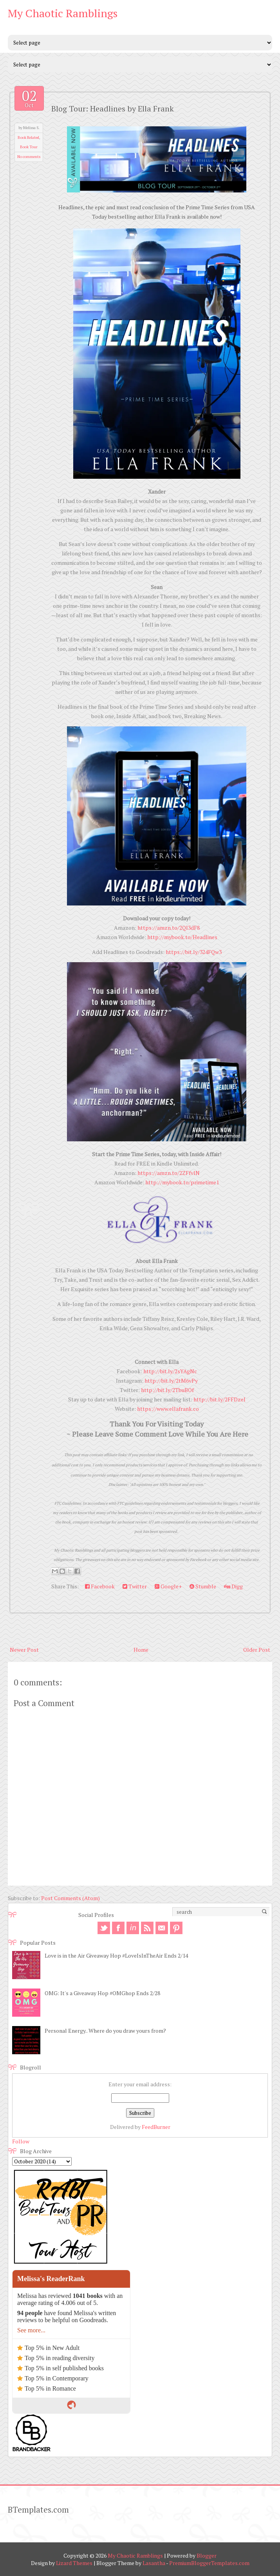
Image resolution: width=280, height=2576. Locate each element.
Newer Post (24, 1649)
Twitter (135, 1586)
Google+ (168, 1586)
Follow (20, 2141)
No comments (28, 156)
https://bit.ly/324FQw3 (194, 952)
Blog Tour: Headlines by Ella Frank (112, 108)
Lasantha (154, 2563)
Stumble (203, 1586)
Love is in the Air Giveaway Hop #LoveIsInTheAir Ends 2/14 (116, 1955)
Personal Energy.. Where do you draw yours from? (105, 2030)
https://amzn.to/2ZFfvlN (168, 1173)
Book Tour (29, 146)
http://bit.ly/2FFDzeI (219, 1399)
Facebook (100, 1586)
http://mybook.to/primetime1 (182, 1182)
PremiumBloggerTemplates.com (209, 2563)
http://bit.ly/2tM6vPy (171, 1380)
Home (141, 1649)
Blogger (207, 2555)
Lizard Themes (74, 2563)
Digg (233, 1586)
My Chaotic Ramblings (62, 13)
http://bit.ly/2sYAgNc (170, 1371)
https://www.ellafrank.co (168, 1408)
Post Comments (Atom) (70, 1898)
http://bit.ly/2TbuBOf (167, 1390)
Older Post (256, 1649)
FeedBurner (156, 2126)
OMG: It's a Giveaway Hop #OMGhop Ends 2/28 (102, 1993)
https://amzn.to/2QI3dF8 (168, 927)
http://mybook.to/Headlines (182, 937)
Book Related (28, 137)
